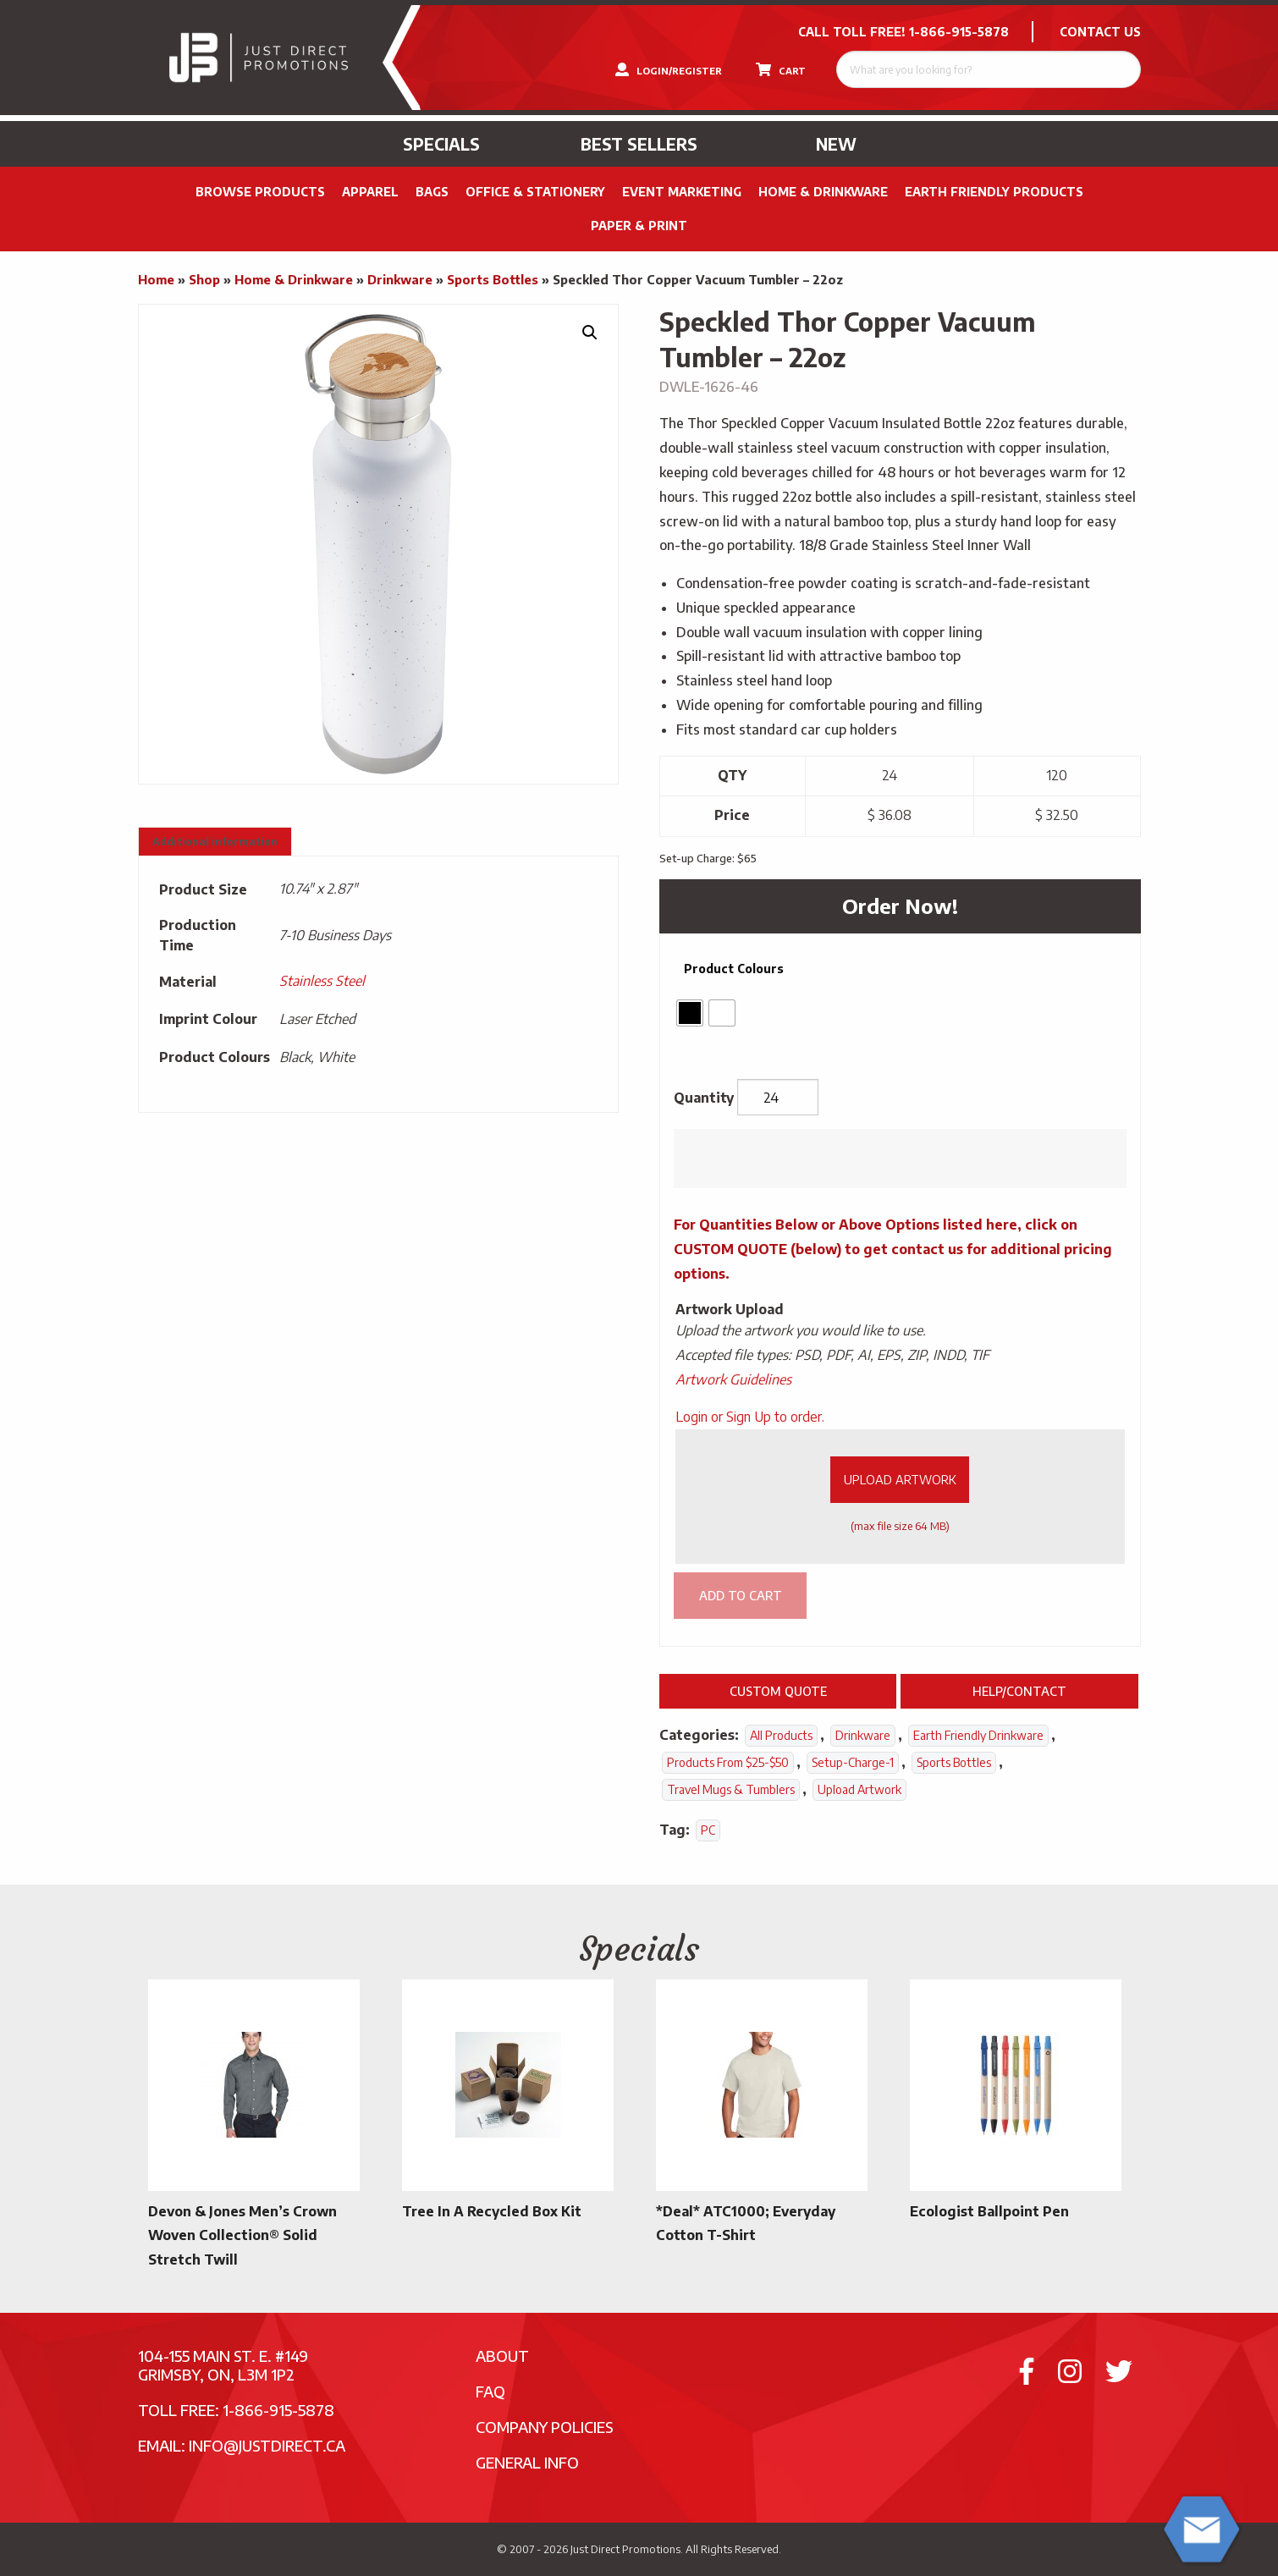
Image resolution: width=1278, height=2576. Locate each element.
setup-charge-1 (853, 1762)
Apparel (370, 191)
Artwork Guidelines (733, 1379)
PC (708, 1830)
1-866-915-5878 (959, 32)
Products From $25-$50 (728, 1762)
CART (781, 69)
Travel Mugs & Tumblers (731, 1789)
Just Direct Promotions (625, 2549)
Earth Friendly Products (994, 191)
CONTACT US (1100, 32)
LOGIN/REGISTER (668, 69)
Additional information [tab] (215, 841)
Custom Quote (778, 1690)
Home (156, 279)
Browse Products (260, 191)
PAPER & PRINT (639, 225)
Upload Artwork (900, 1479)
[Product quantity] (777, 1097)
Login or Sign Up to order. (749, 1416)
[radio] (689, 1013)
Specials (441, 144)
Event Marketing (681, 191)
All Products (781, 1735)
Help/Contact (1019, 1690)
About (502, 2355)
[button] (590, 332)
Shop (204, 279)
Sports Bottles (492, 279)
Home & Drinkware (823, 191)
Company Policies (545, 2426)
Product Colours (734, 968)
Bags (432, 191)
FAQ (490, 2391)
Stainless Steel (322, 980)
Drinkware (399, 279)
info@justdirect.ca (267, 2445)
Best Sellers (639, 144)
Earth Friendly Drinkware (978, 1735)
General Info (527, 2462)
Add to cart (740, 1595)
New (836, 144)
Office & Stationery (535, 191)
